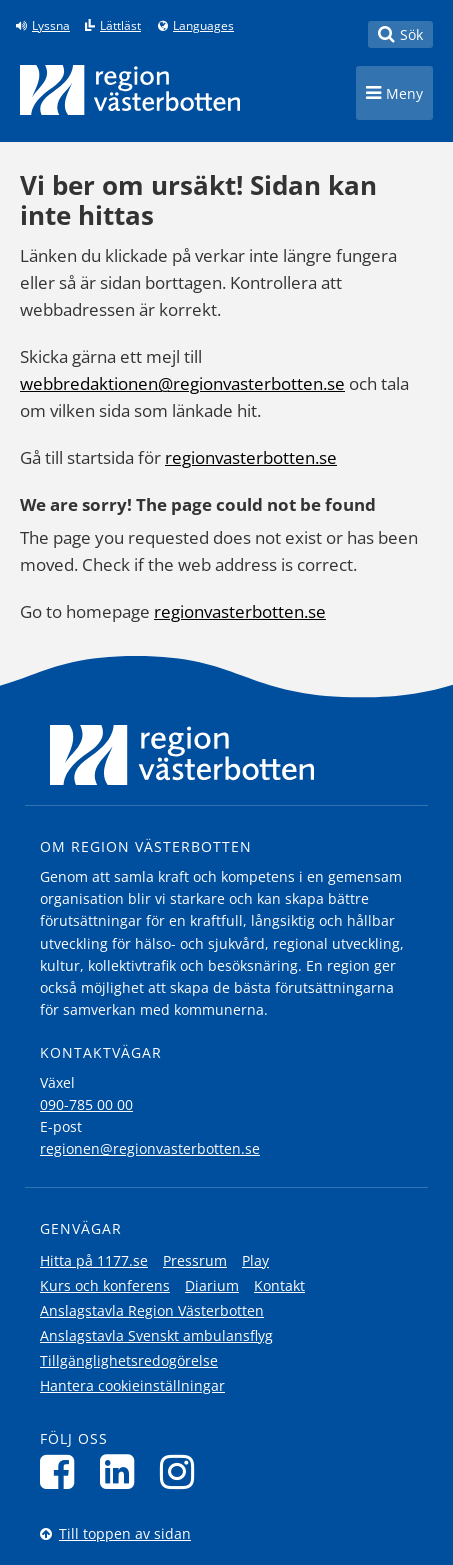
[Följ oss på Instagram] (182, 1471)
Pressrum (195, 1260)
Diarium (212, 1285)
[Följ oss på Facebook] (62, 1471)
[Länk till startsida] (130, 90)
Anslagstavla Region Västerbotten (152, 1310)
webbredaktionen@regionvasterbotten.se (182, 383)
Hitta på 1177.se (94, 1260)
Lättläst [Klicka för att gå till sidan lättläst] (120, 26)
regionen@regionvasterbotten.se (150, 1148)
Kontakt (279, 1285)
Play (255, 1260)
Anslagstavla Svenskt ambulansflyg (156, 1335)
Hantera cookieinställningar (132, 1385)
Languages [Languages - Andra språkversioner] (203, 26)
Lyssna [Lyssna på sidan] (51, 26)
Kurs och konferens (105, 1285)
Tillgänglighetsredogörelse (129, 1360)
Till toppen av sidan (125, 1533)
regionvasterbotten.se (251, 457)
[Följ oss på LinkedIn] (122, 1471)
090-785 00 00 (86, 1104)
